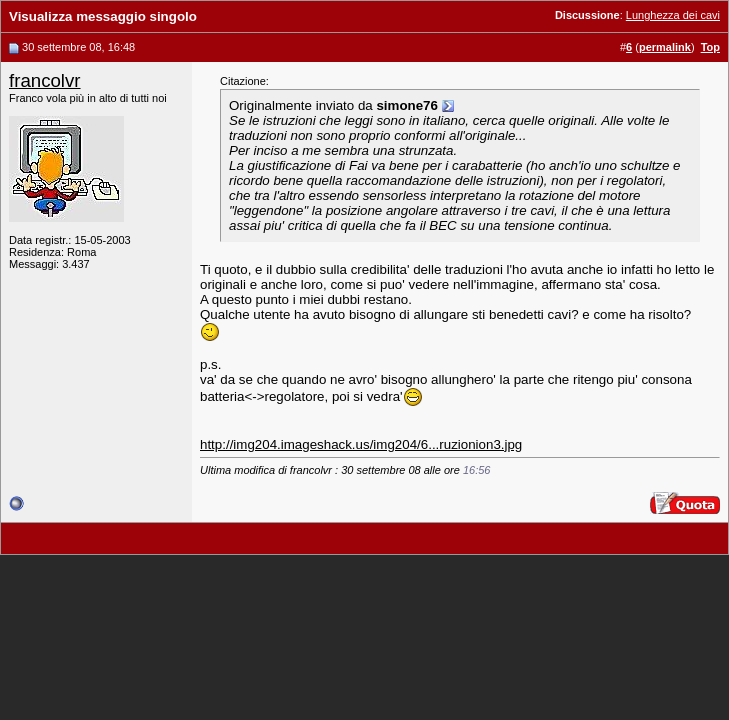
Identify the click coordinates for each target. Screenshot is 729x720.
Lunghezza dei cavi (673, 15)
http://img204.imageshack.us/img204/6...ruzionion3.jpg (361, 444)
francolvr (45, 80)
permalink (665, 47)
